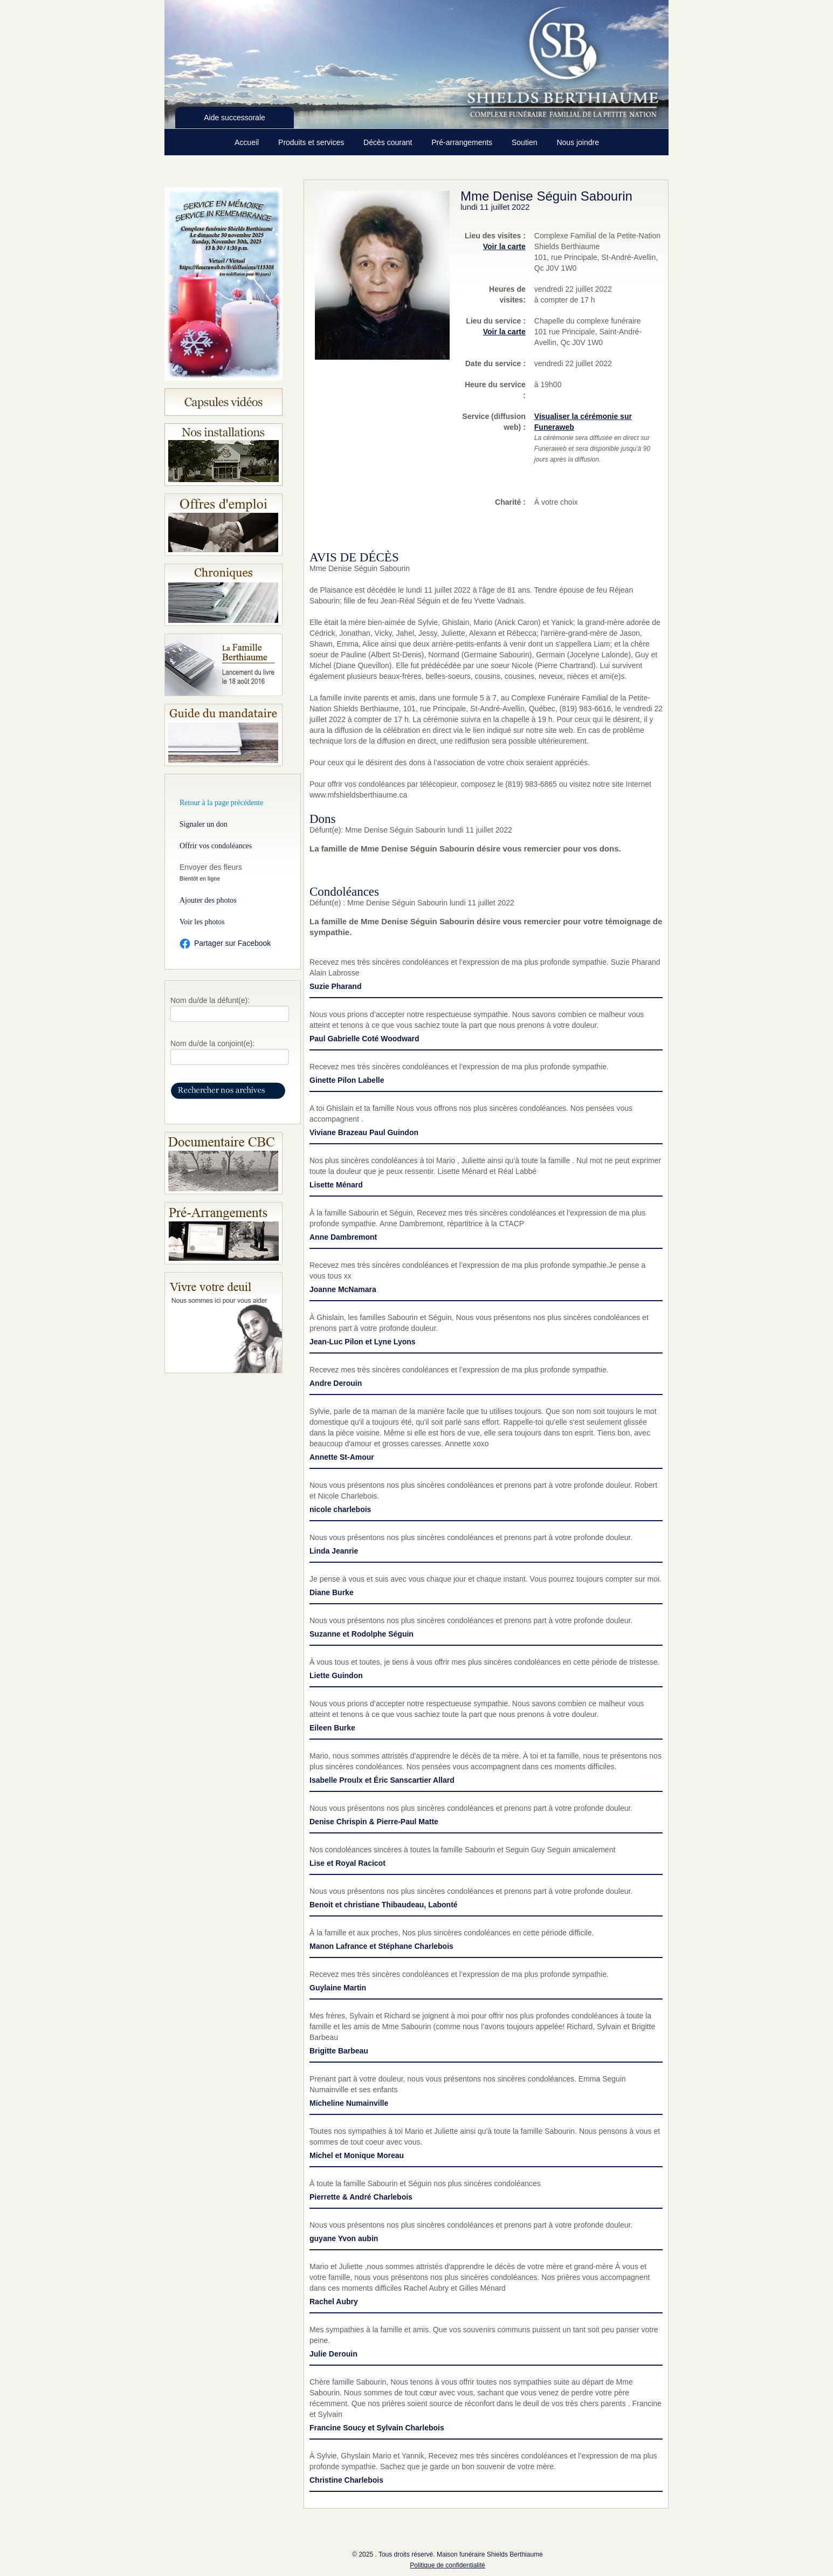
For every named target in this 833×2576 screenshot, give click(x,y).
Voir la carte (504, 246)
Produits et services (312, 142)
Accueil (248, 142)
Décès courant (388, 142)
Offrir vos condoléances (216, 846)
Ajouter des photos (208, 900)
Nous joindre (577, 142)
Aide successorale (234, 117)
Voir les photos (202, 922)
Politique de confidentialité (447, 2565)
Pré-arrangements (462, 142)
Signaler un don (204, 824)
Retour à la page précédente (221, 803)
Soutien (525, 142)
